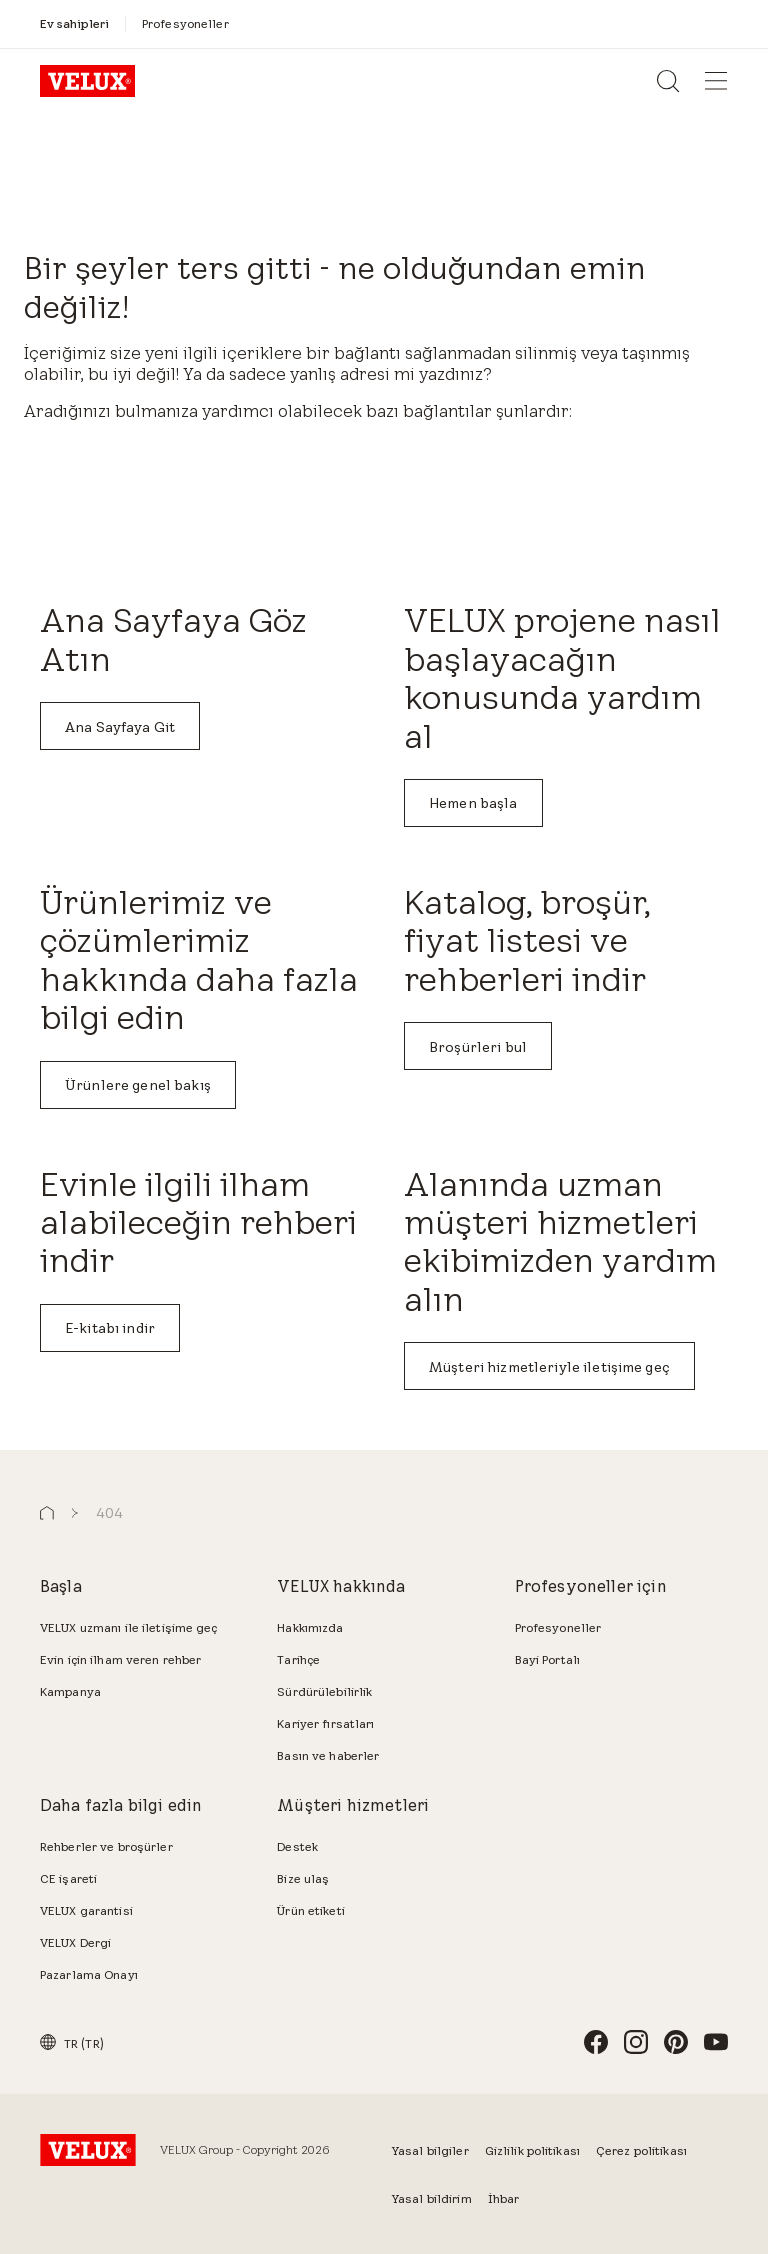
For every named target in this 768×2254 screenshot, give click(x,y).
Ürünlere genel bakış (138, 1085)
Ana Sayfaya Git (120, 727)
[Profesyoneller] (185, 23)
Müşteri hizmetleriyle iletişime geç (549, 1367)
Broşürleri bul (478, 1047)
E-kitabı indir (110, 1328)
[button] (47, 1513)
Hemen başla (473, 803)
